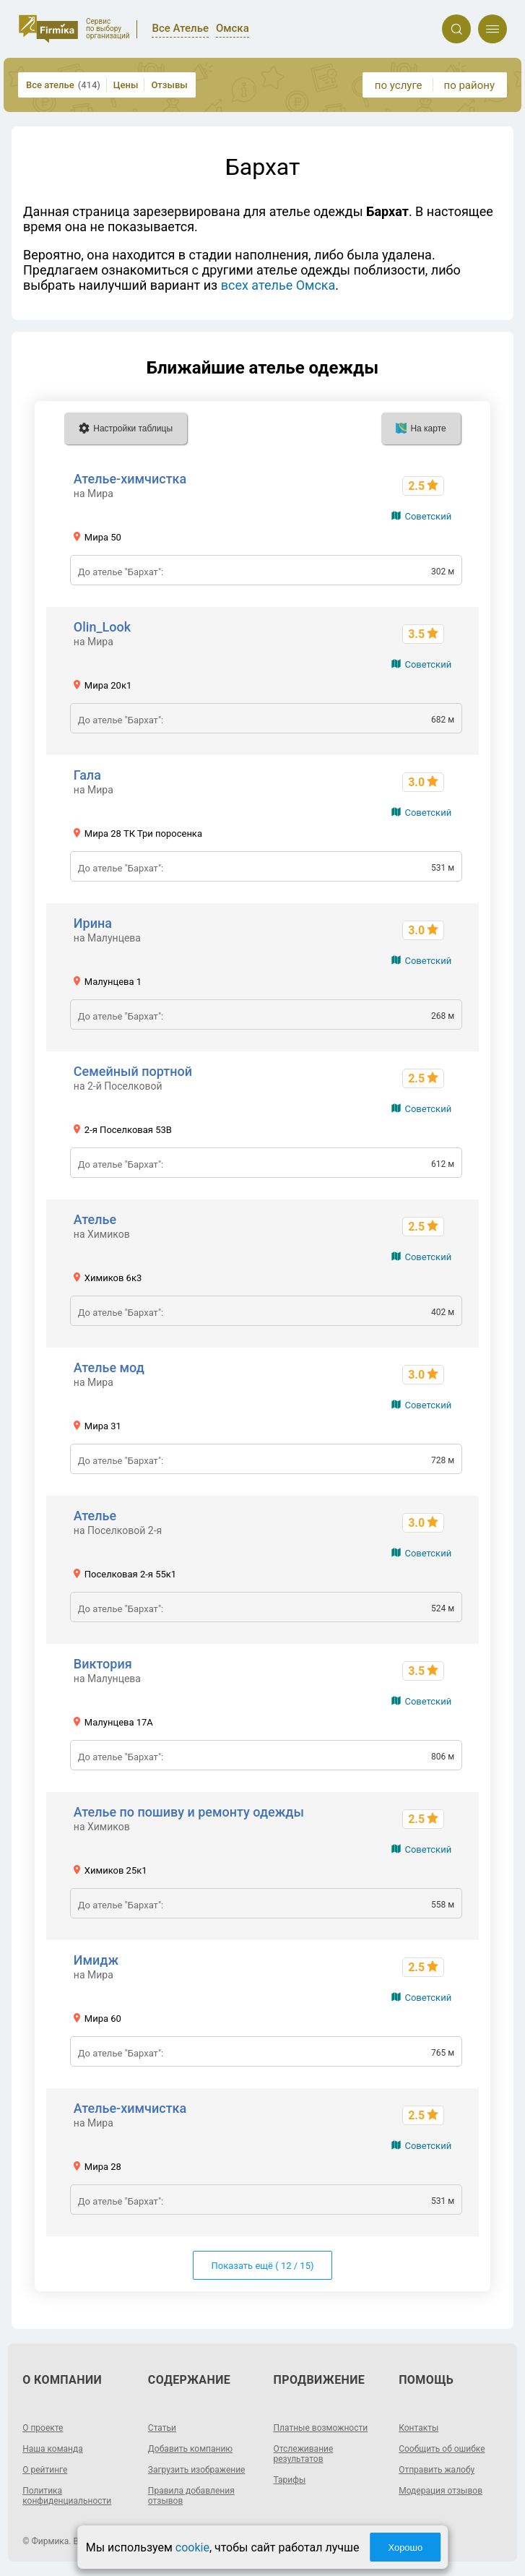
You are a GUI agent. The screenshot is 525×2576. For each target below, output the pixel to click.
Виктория (103, 1663)
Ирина (93, 923)
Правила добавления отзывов (191, 2496)
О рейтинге (44, 2470)
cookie (192, 2547)
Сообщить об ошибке (442, 2449)
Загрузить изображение (197, 2470)
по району (469, 85)
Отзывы (169, 84)
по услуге (398, 85)
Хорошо (405, 2547)
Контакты (418, 2428)
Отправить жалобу (436, 2470)
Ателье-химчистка (130, 478)
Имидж (96, 1960)
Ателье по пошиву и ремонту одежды (189, 1811)
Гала (87, 775)
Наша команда (52, 2449)
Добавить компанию (190, 2449)
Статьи (162, 2428)
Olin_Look (102, 626)
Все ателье (63, 84)
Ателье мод (109, 1367)
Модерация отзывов (440, 2491)
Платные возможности (321, 2428)
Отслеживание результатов (304, 2454)
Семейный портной (133, 1071)
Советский (427, 516)
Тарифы (290, 2480)
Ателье (95, 1219)
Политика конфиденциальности (66, 2496)
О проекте (42, 2428)
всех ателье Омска (278, 285)
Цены (126, 84)
